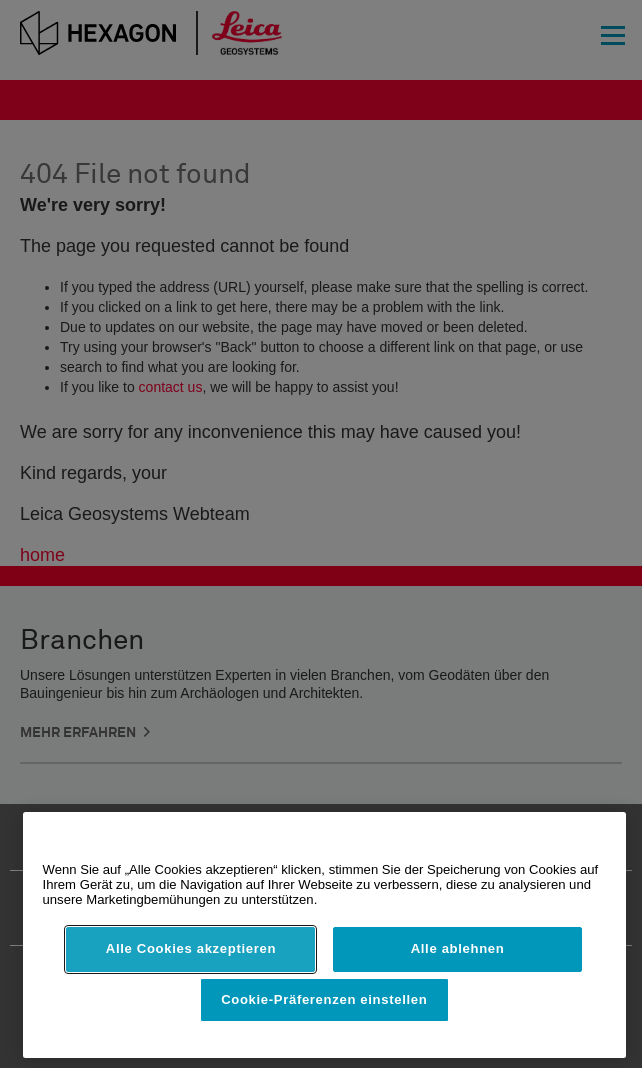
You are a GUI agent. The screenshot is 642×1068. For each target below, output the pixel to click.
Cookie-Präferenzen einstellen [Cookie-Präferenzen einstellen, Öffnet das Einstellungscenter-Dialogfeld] (324, 999)
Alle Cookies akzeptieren (191, 948)
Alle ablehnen (458, 948)
